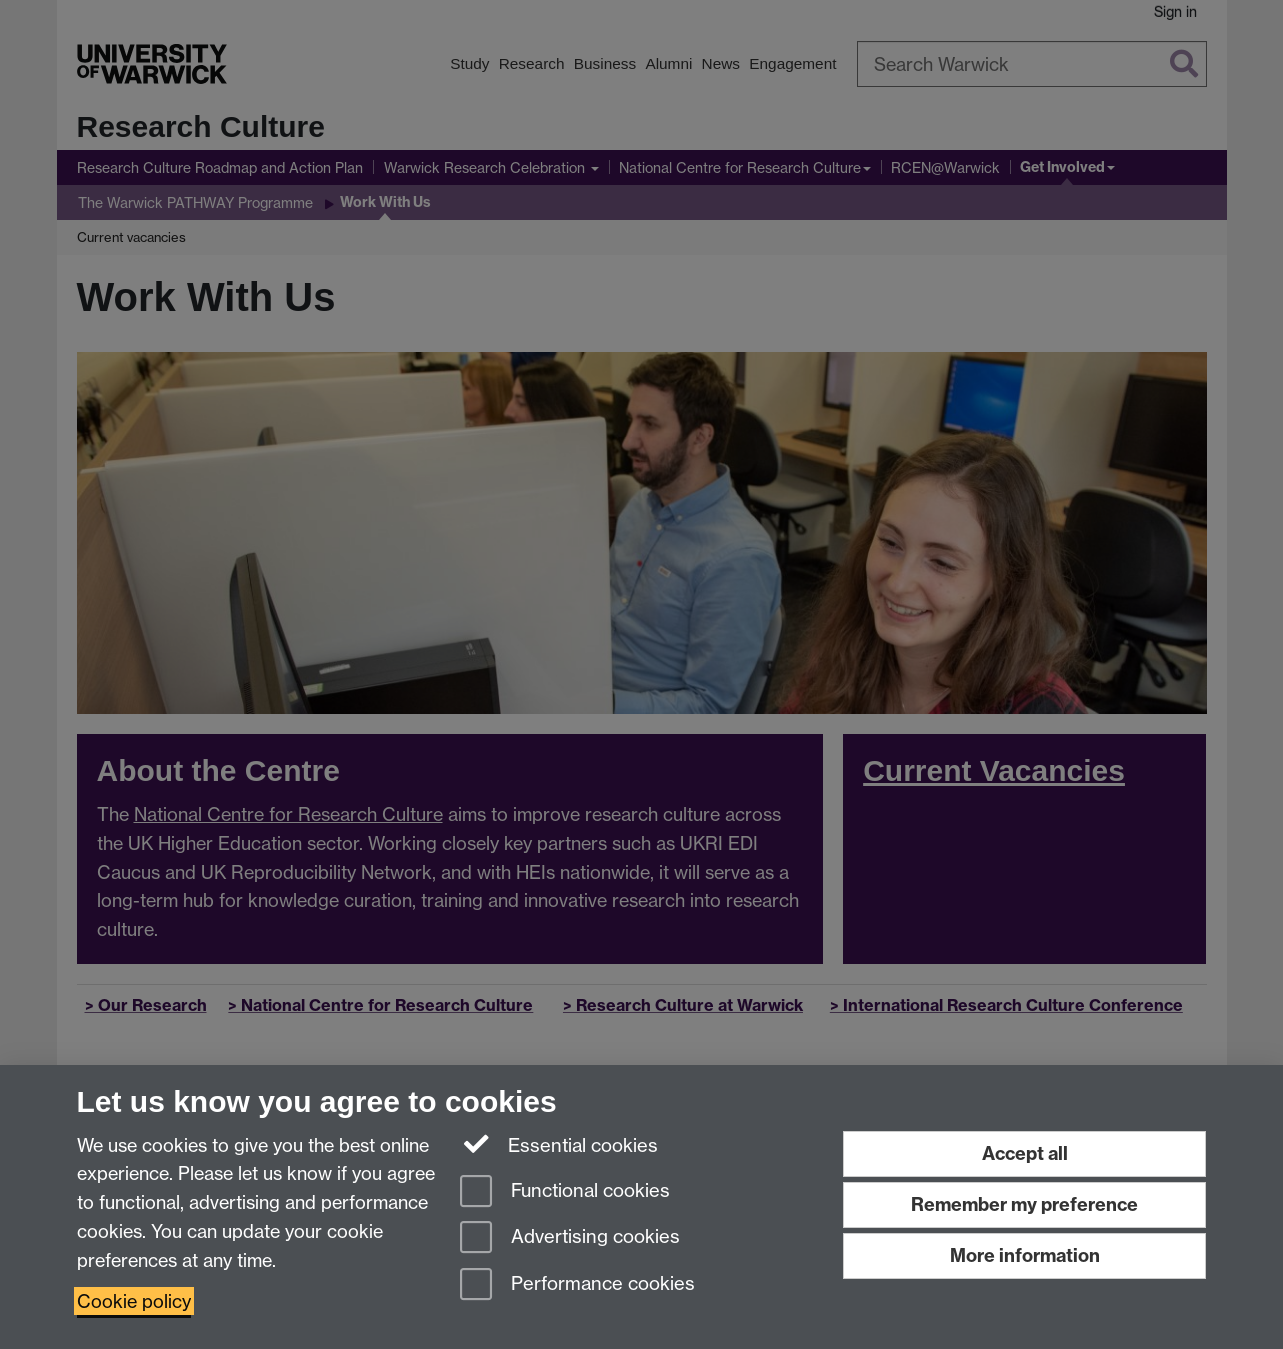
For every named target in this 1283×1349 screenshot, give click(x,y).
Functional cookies (565, 1192)
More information (1025, 1255)
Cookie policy (134, 1301)
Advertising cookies (570, 1238)
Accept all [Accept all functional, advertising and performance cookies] (1025, 1153)
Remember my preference (1024, 1204)
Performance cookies (577, 1285)
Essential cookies (559, 1144)
